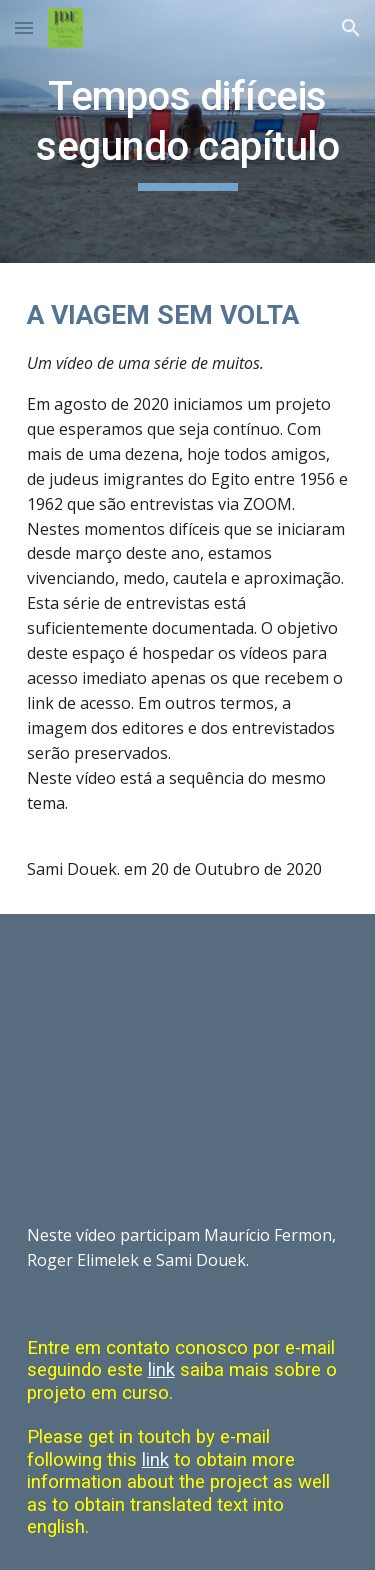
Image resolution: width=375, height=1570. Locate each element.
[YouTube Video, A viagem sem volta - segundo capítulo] (188, 1052)
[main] (188, 131)
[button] (24, 27)
